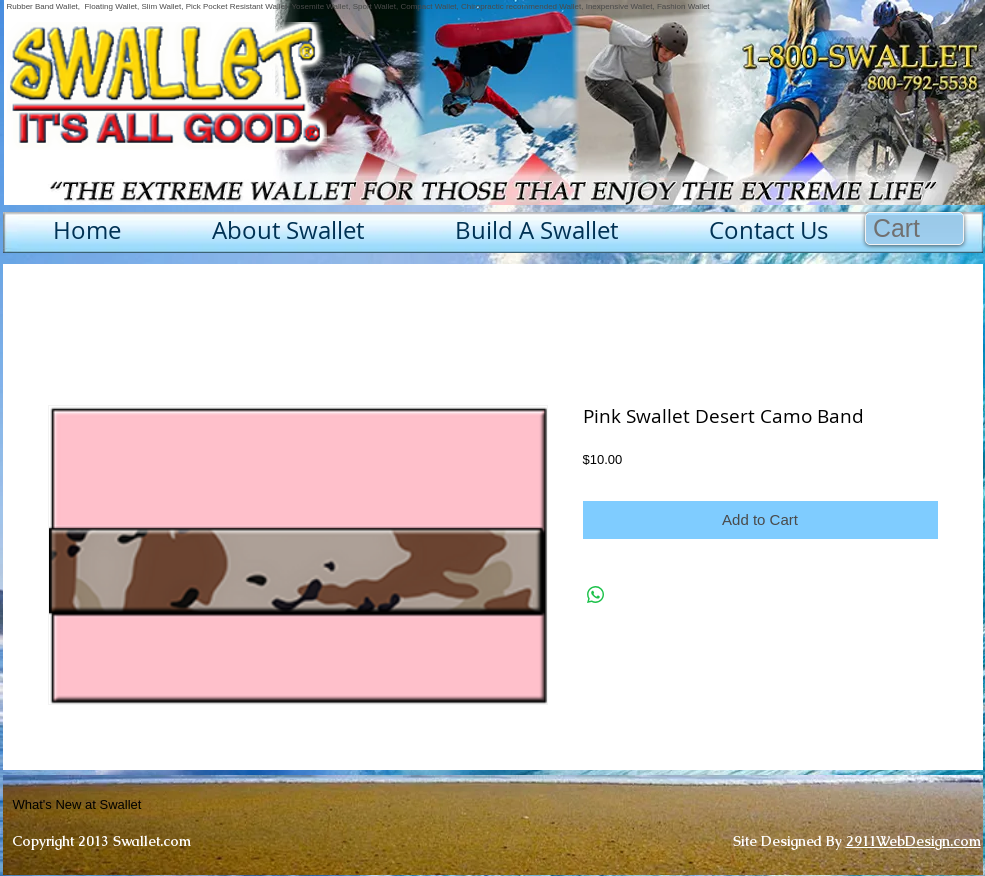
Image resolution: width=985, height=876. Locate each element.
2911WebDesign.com (913, 841)
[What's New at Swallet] (126, 805)
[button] (915, 228)
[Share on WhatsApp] (596, 595)
